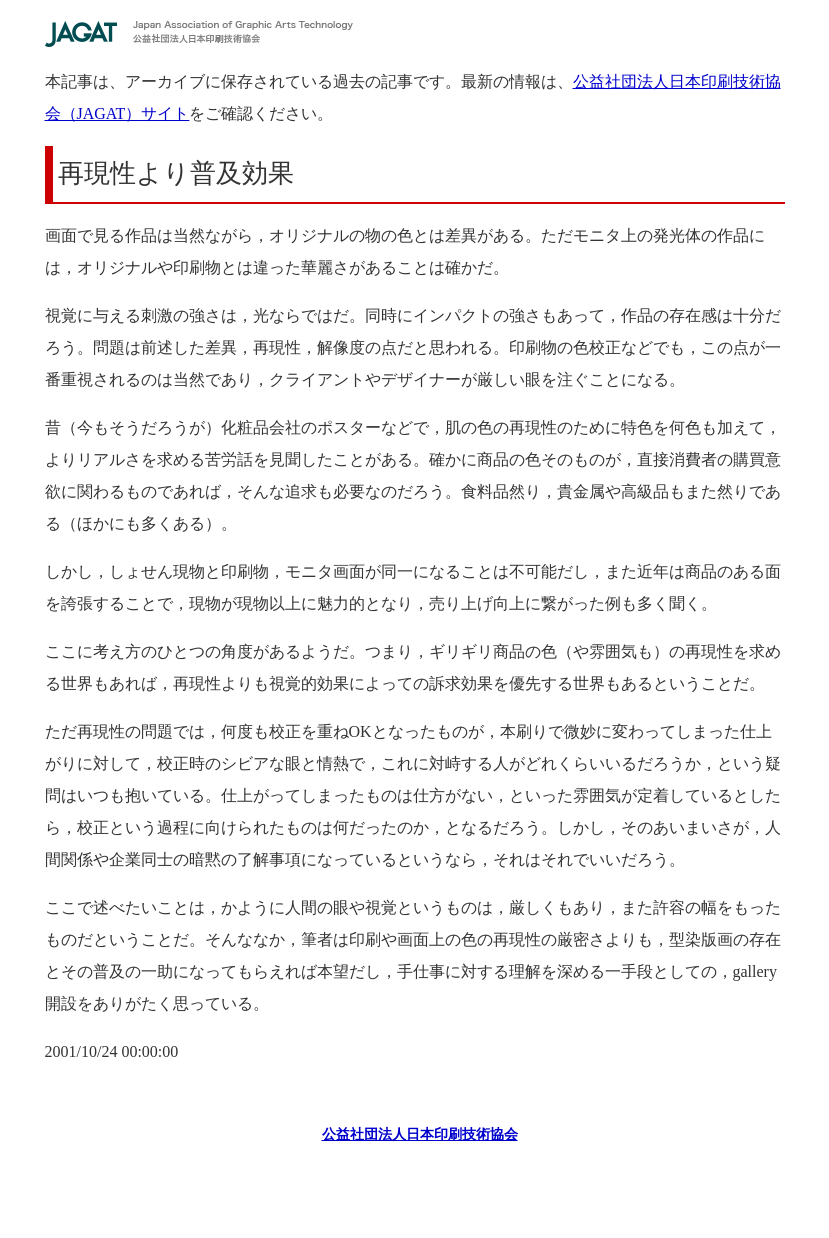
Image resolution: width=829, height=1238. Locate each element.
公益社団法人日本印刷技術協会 (420, 1134)
